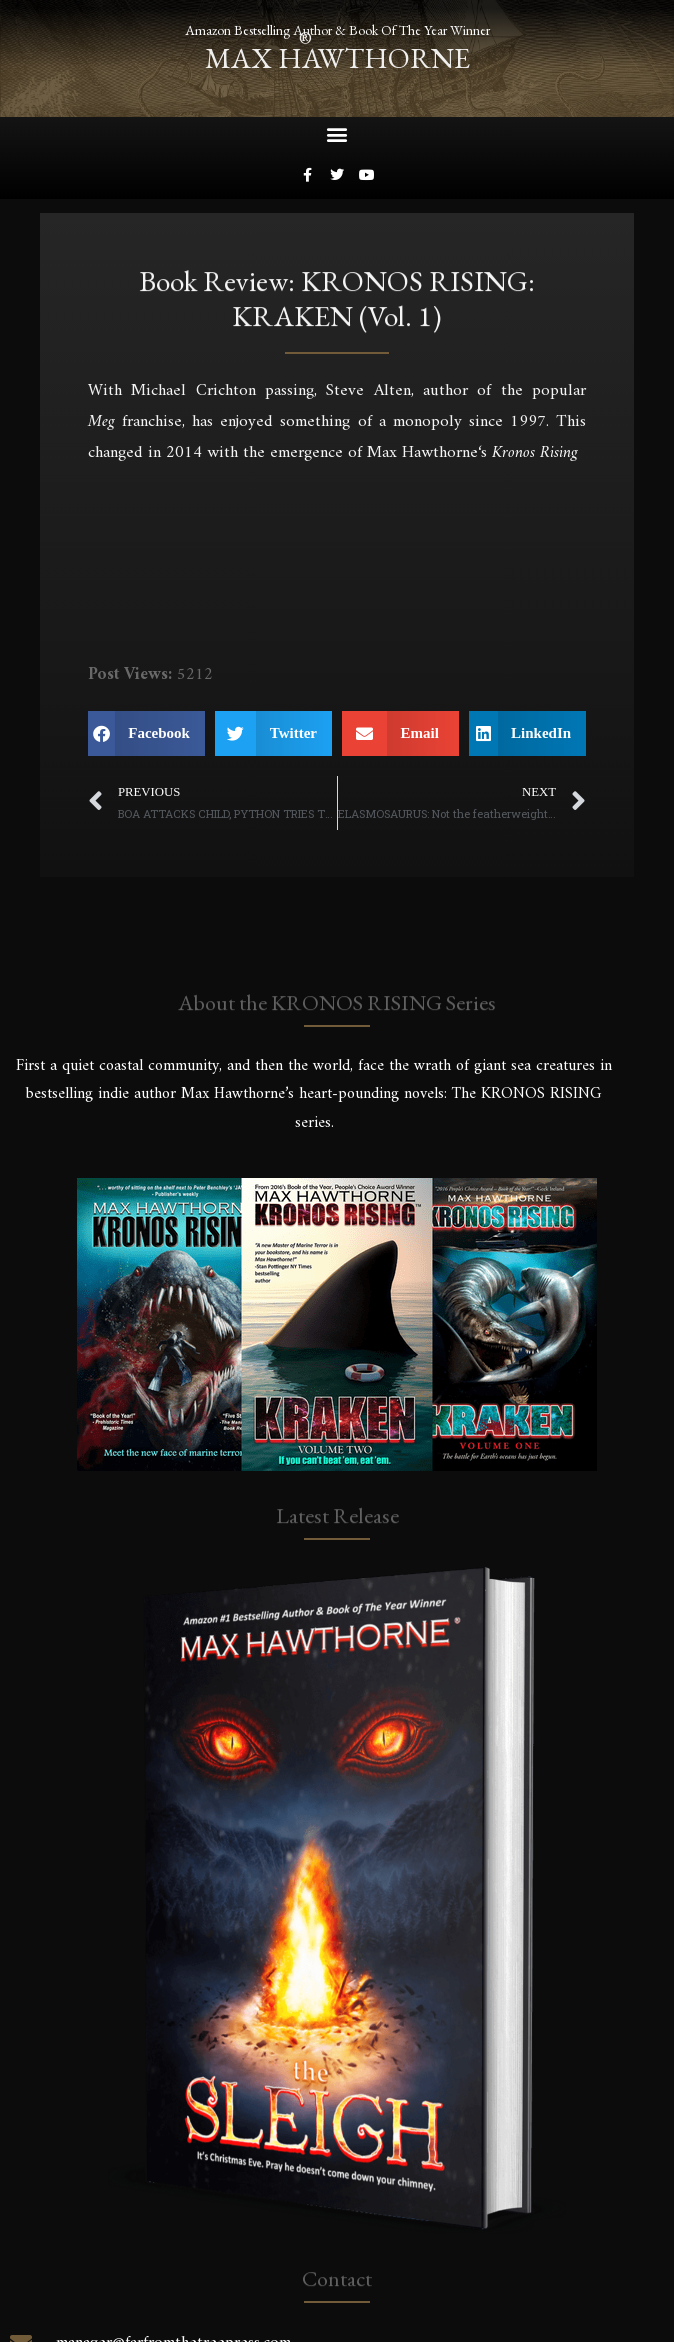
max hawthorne (337, 58)
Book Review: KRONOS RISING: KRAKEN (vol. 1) (337, 303)
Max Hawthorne (422, 453)
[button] (337, 134)
